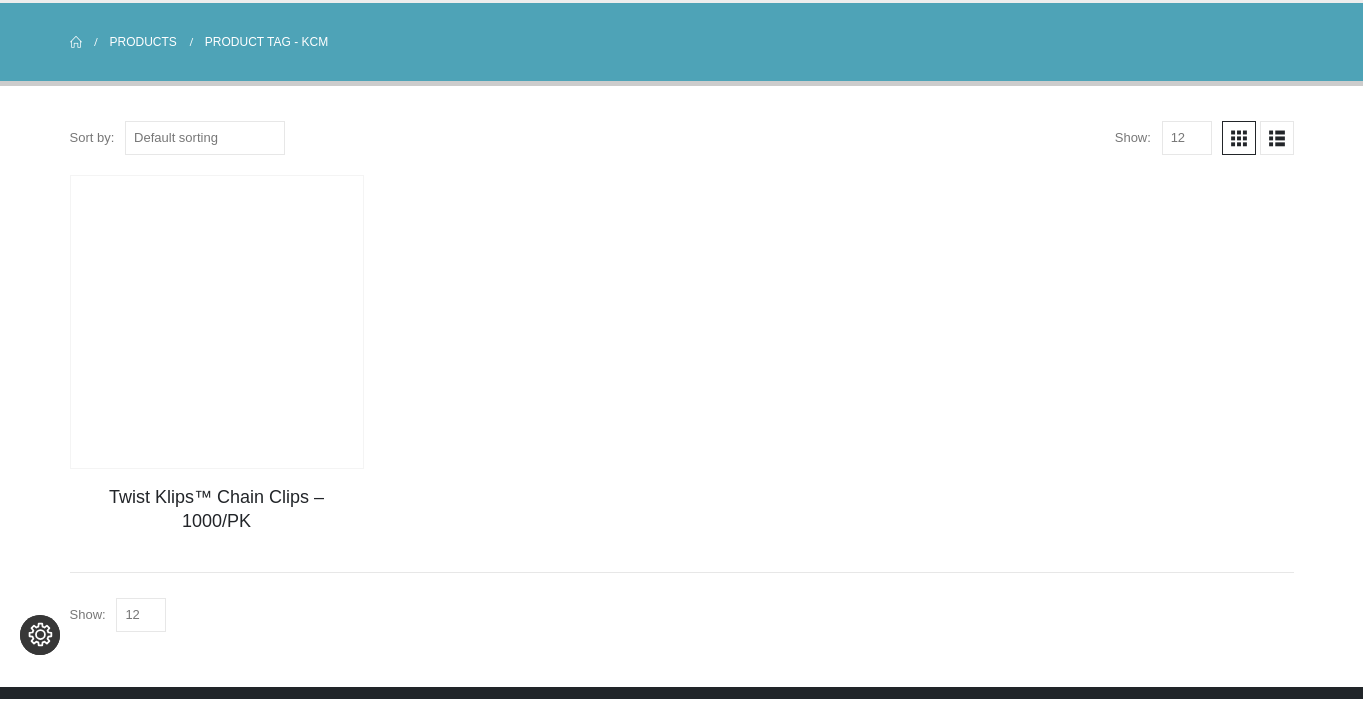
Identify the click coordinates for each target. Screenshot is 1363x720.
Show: (1133, 137)
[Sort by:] (205, 138)
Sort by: (92, 137)
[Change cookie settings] (40, 680)
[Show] (1187, 138)
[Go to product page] (217, 322)
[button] (1239, 138)
